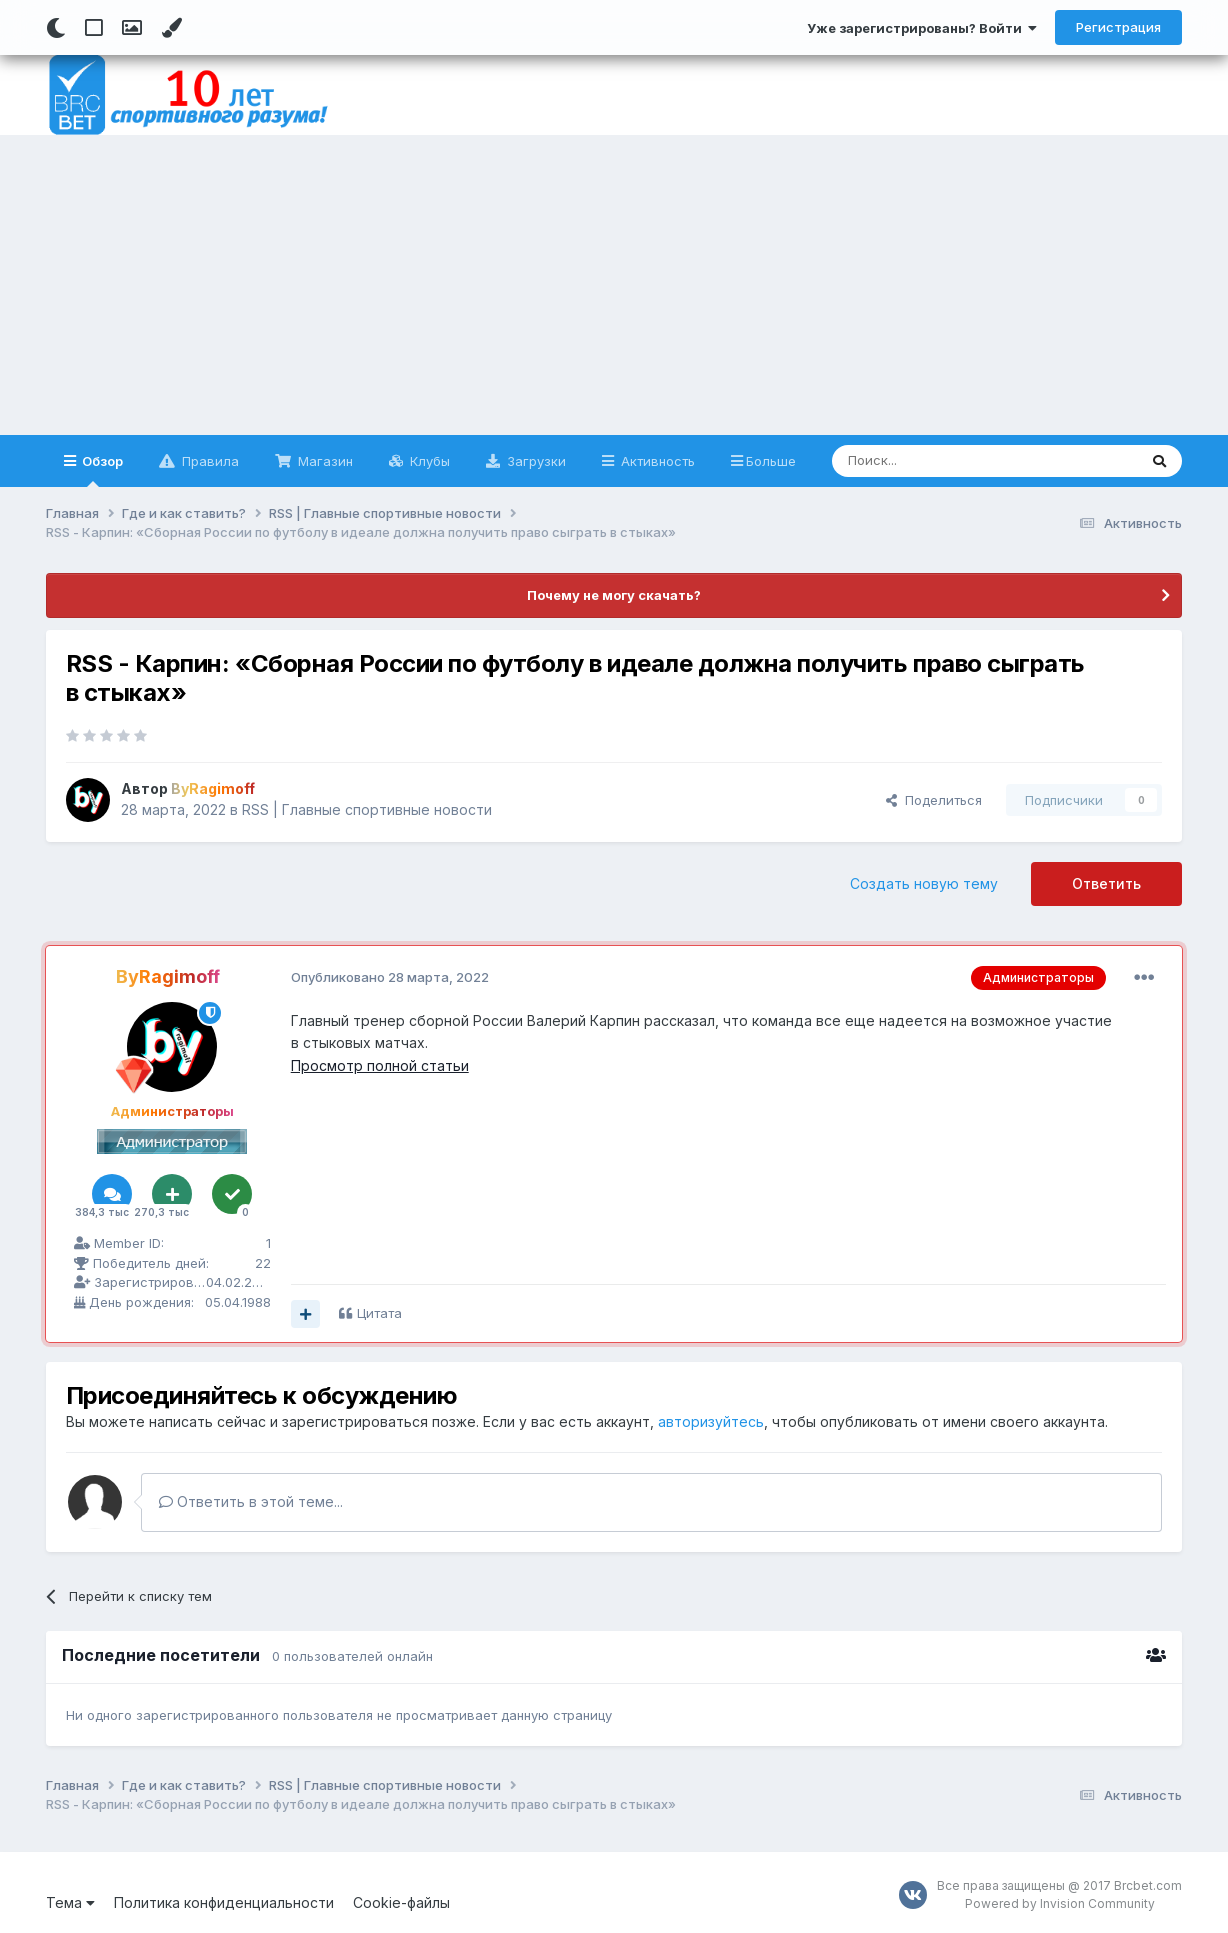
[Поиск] (938, 461)
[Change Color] (171, 28)
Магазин (323, 461)
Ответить (1106, 883)
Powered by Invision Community (1060, 1903)
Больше (771, 461)
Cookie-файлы (401, 1902)
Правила (208, 461)
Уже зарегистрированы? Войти (922, 28)
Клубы (428, 461)
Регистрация (1118, 27)
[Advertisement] (614, 285)
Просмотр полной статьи (380, 1065)
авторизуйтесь (711, 1421)
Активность (656, 461)
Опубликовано (390, 977)
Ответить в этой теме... (251, 1501)
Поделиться (934, 800)
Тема (70, 1902)
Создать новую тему (924, 883)
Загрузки (534, 461)
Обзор (101, 470)
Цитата (379, 1313)
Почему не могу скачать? (614, 595)
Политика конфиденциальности (224, 1902)
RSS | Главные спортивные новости (367, 809)
